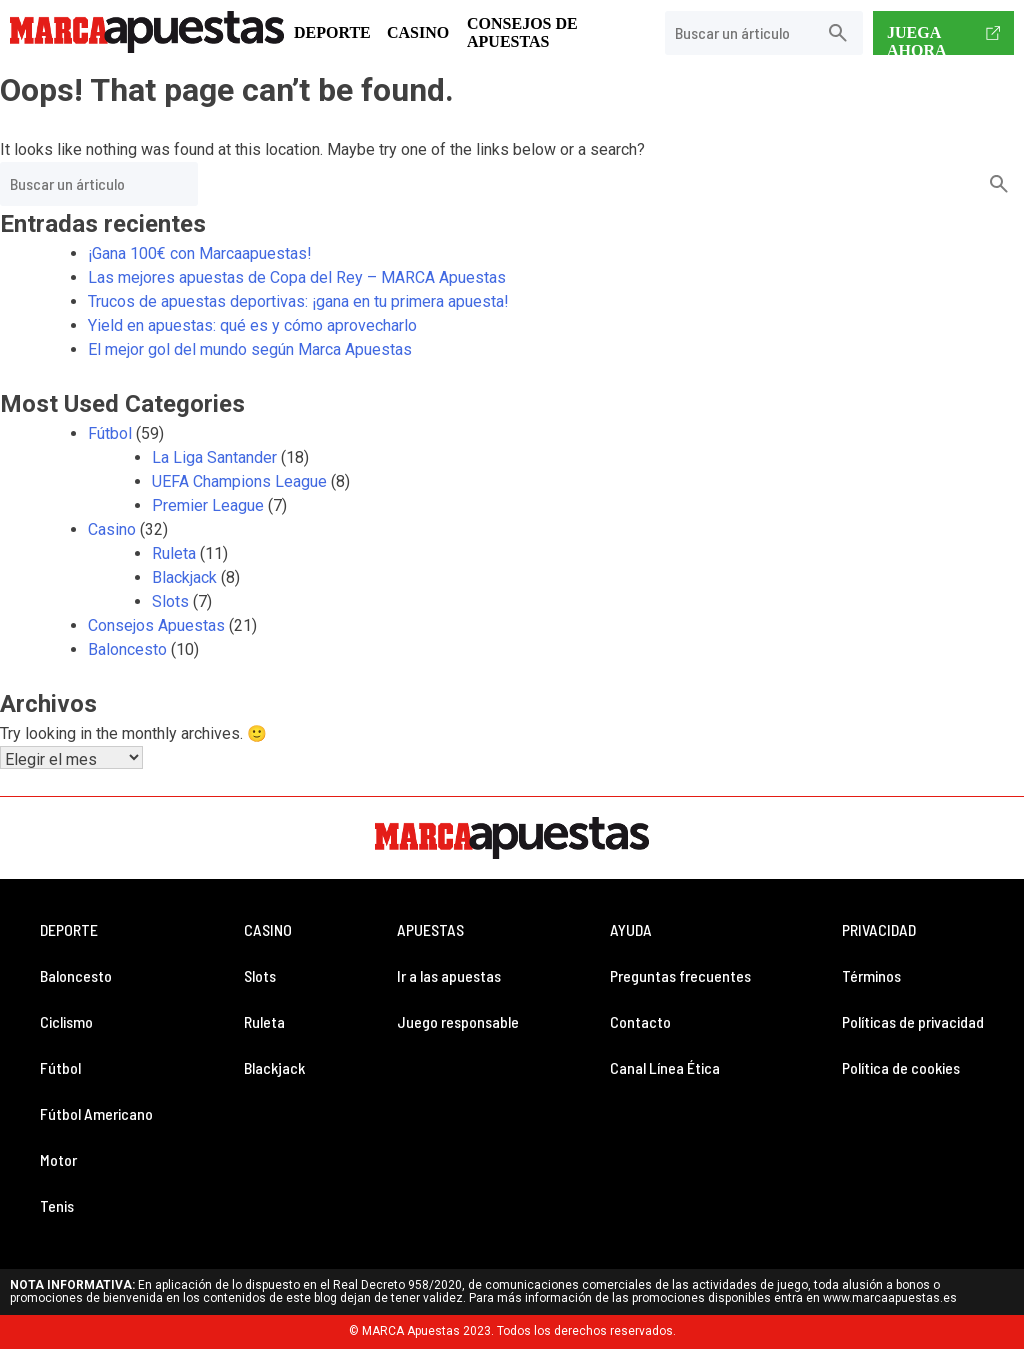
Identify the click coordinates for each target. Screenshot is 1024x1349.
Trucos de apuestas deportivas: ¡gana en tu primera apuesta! (298, 301)
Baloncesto (127, 649)
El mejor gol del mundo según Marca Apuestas (250, 349)
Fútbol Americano (96, 1113)
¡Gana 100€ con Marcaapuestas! (204, 253)
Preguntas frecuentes (680, 975)
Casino (418, 32)
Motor (58, 1159)
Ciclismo (66, 1021)
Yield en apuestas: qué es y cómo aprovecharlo (252, 325)
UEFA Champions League (239, 481)
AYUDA (631, 929)
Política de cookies (901, 1067)
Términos (871, 975)
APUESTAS (430, 929)
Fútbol (110, 433)
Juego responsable (458, 1021)
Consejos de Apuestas (522, 32)
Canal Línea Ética (665, 1067)
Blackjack (184, 577)
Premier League (208, 505)
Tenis (57, 1205)
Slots (170, 601)
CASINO (268, 929)
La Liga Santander (214, 457)
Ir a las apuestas (449, 975)
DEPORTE (69, 929)
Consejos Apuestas (156, 625)
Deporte (332, 32)
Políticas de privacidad (913, 1021)
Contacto (640, 1021)
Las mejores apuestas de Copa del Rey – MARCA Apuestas (297, 277)
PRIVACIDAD (879, 929)
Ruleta (174, 553)
